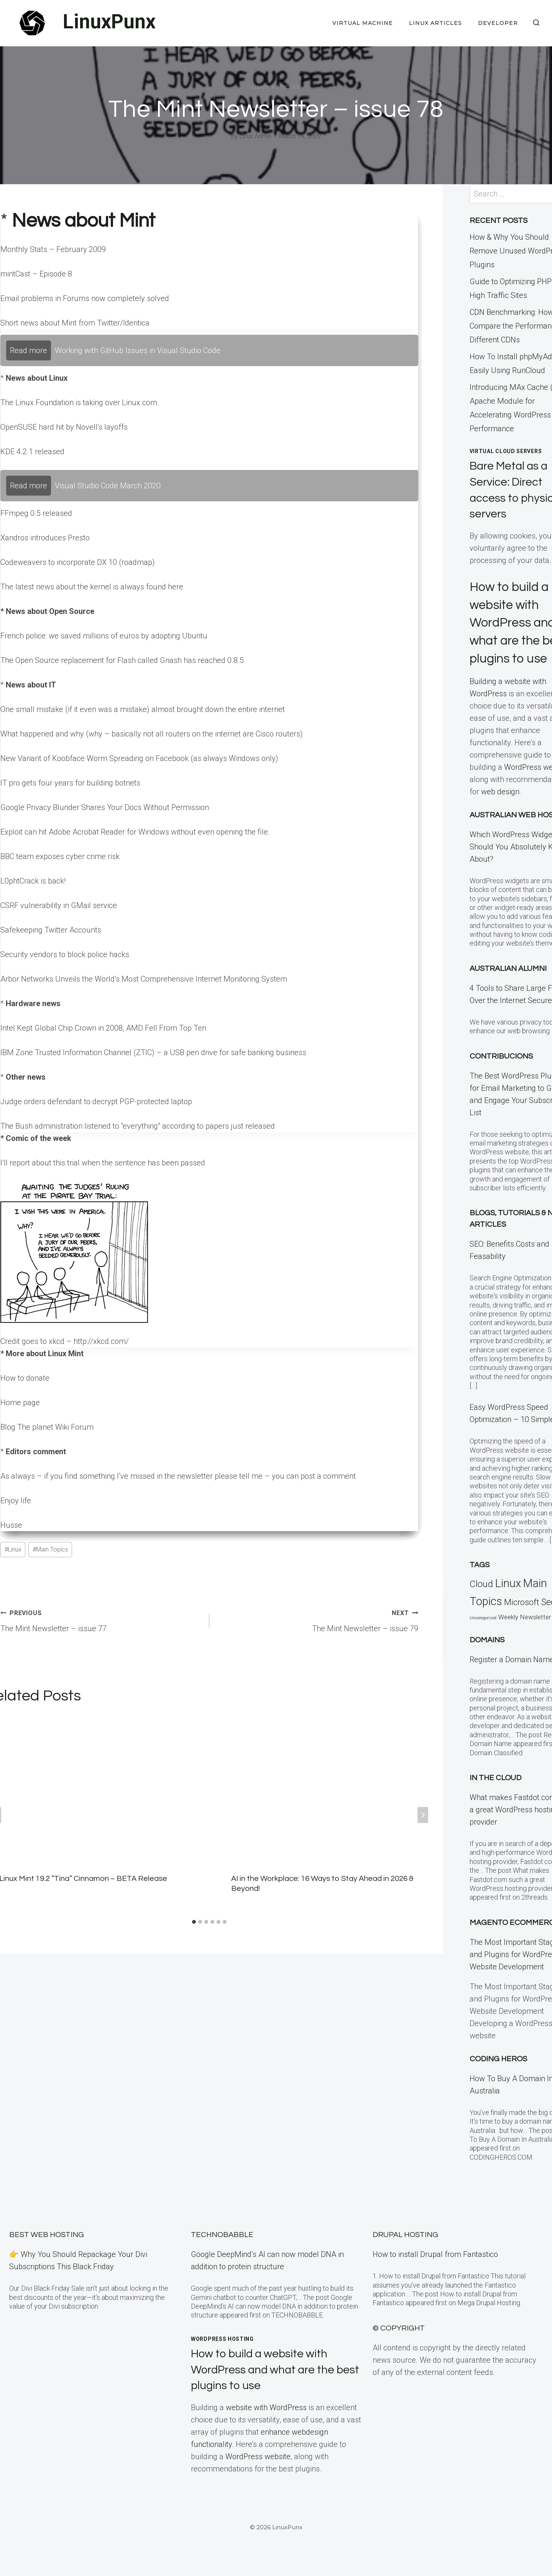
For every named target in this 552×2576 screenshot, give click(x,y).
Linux (13, 1549)
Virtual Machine (362, 23)
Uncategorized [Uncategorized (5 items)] (483, 1635)
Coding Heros (498, 2077)
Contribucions (501, 1074)
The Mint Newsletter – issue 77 (101, 1619)
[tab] (194, 1922)
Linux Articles (435, 23)
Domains (487, 1657)
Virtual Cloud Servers (506, 451)
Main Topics (50, 1549)
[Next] (422, 1815)
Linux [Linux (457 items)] (508, 1601)
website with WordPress (266, 2407)
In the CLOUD (495, 1796)
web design (500, 809)
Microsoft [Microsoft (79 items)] (521, 1620)
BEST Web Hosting (46, 2235)
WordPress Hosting (222, 2339)
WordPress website (258, 2456)
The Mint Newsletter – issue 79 (317, 1619)
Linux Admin (255, 136)
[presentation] (325, 1787)
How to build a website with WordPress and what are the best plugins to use (269, 2369)
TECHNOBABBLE (222, 2235)
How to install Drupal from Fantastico (435, 2254)
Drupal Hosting (405, 2235)
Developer (498, 23)
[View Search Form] (536, 22)
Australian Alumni (508, 986)
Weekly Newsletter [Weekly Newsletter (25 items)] (524, 1634)
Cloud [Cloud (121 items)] (481, 1602)
